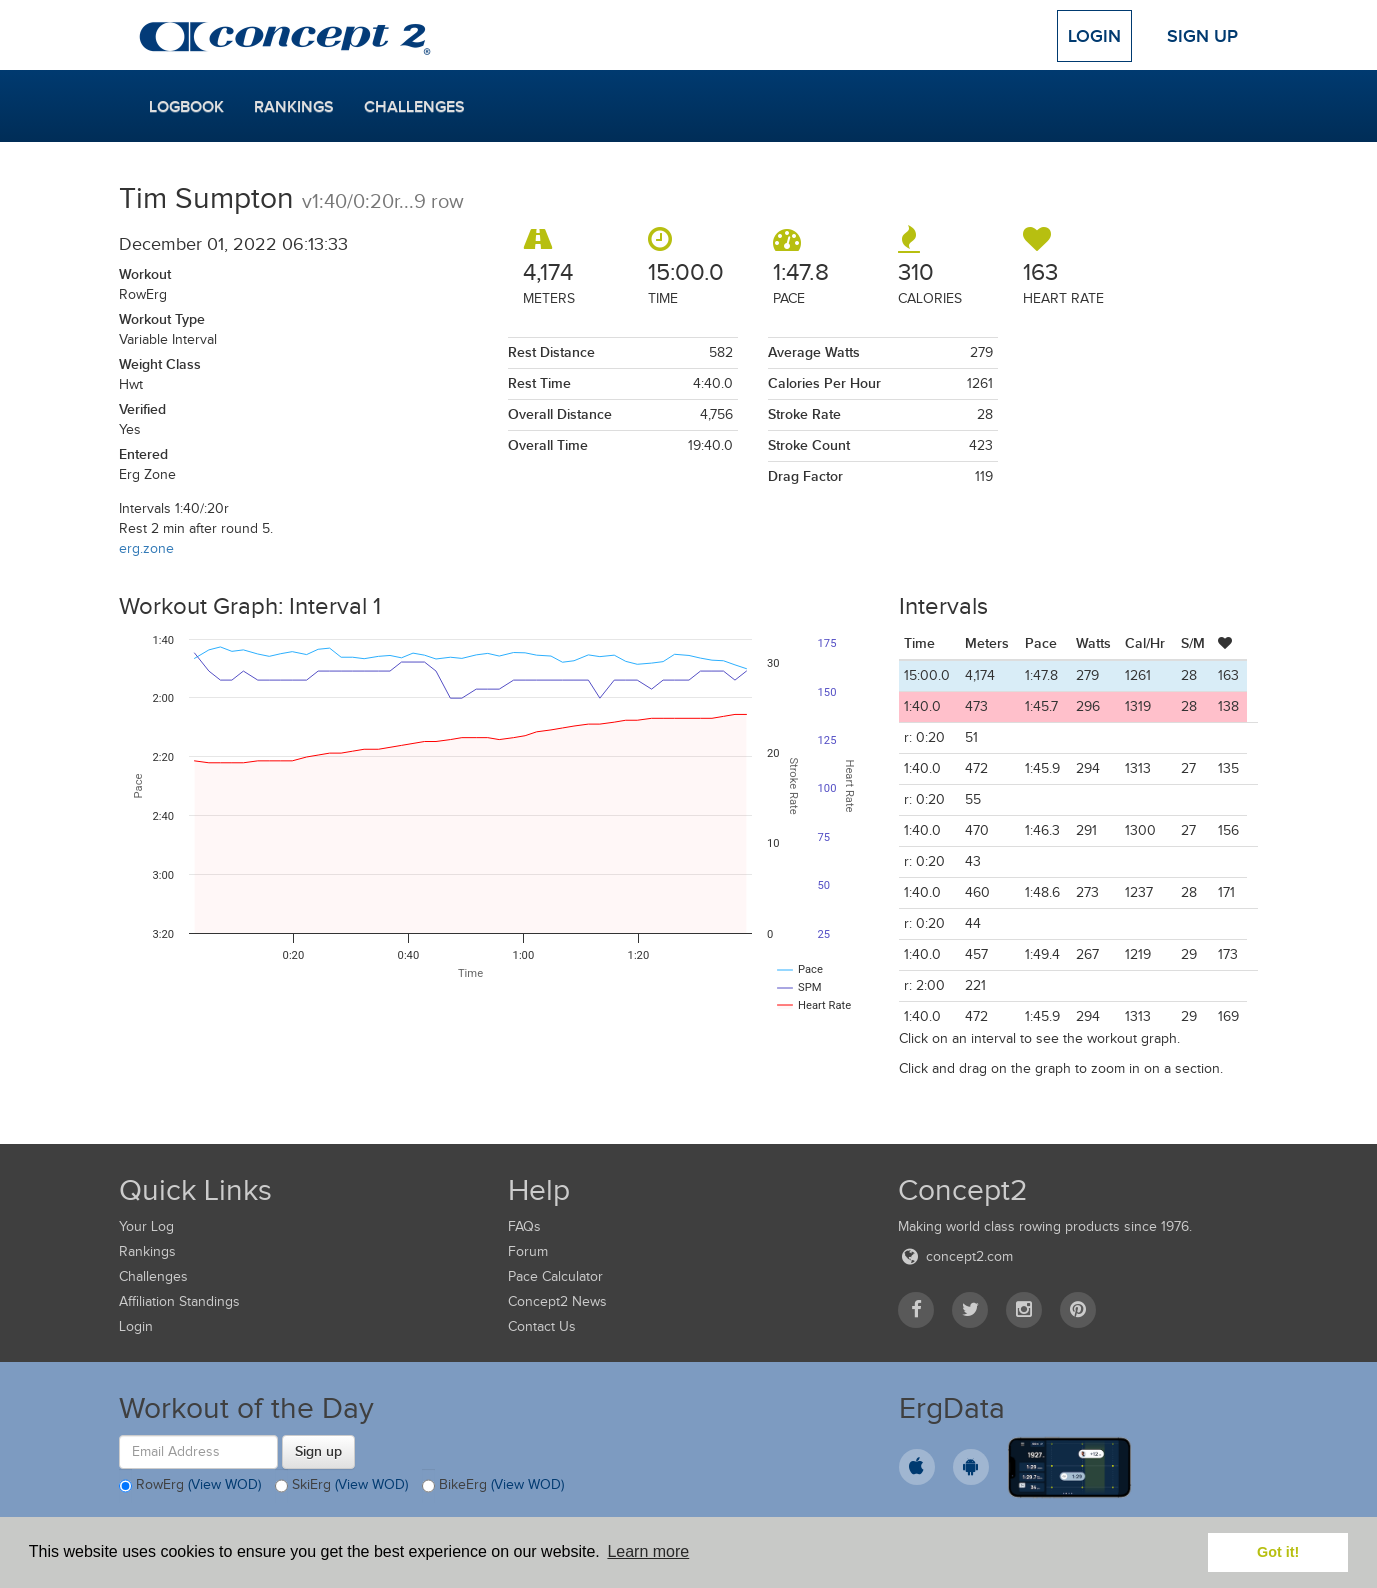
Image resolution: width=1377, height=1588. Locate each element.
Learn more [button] (648, 1551)
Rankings (294, 107)
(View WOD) (224, 1484)
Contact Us (542, 1326)
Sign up (318, 1451)
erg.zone (146, 548)
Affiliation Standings (179, 1301)
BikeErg (493, 1486)
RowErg (190, 1486)
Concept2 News (557, 1301)
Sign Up (1202, 36)
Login (1094, 36)
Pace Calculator (555, 1276)
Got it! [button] (1278, 1552)
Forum (528, 1251)
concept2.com (955, 1256)
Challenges (414, 107)
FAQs (524, 1226)
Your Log (146, 1226)
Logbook (186, 107)
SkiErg (341, 1486)
